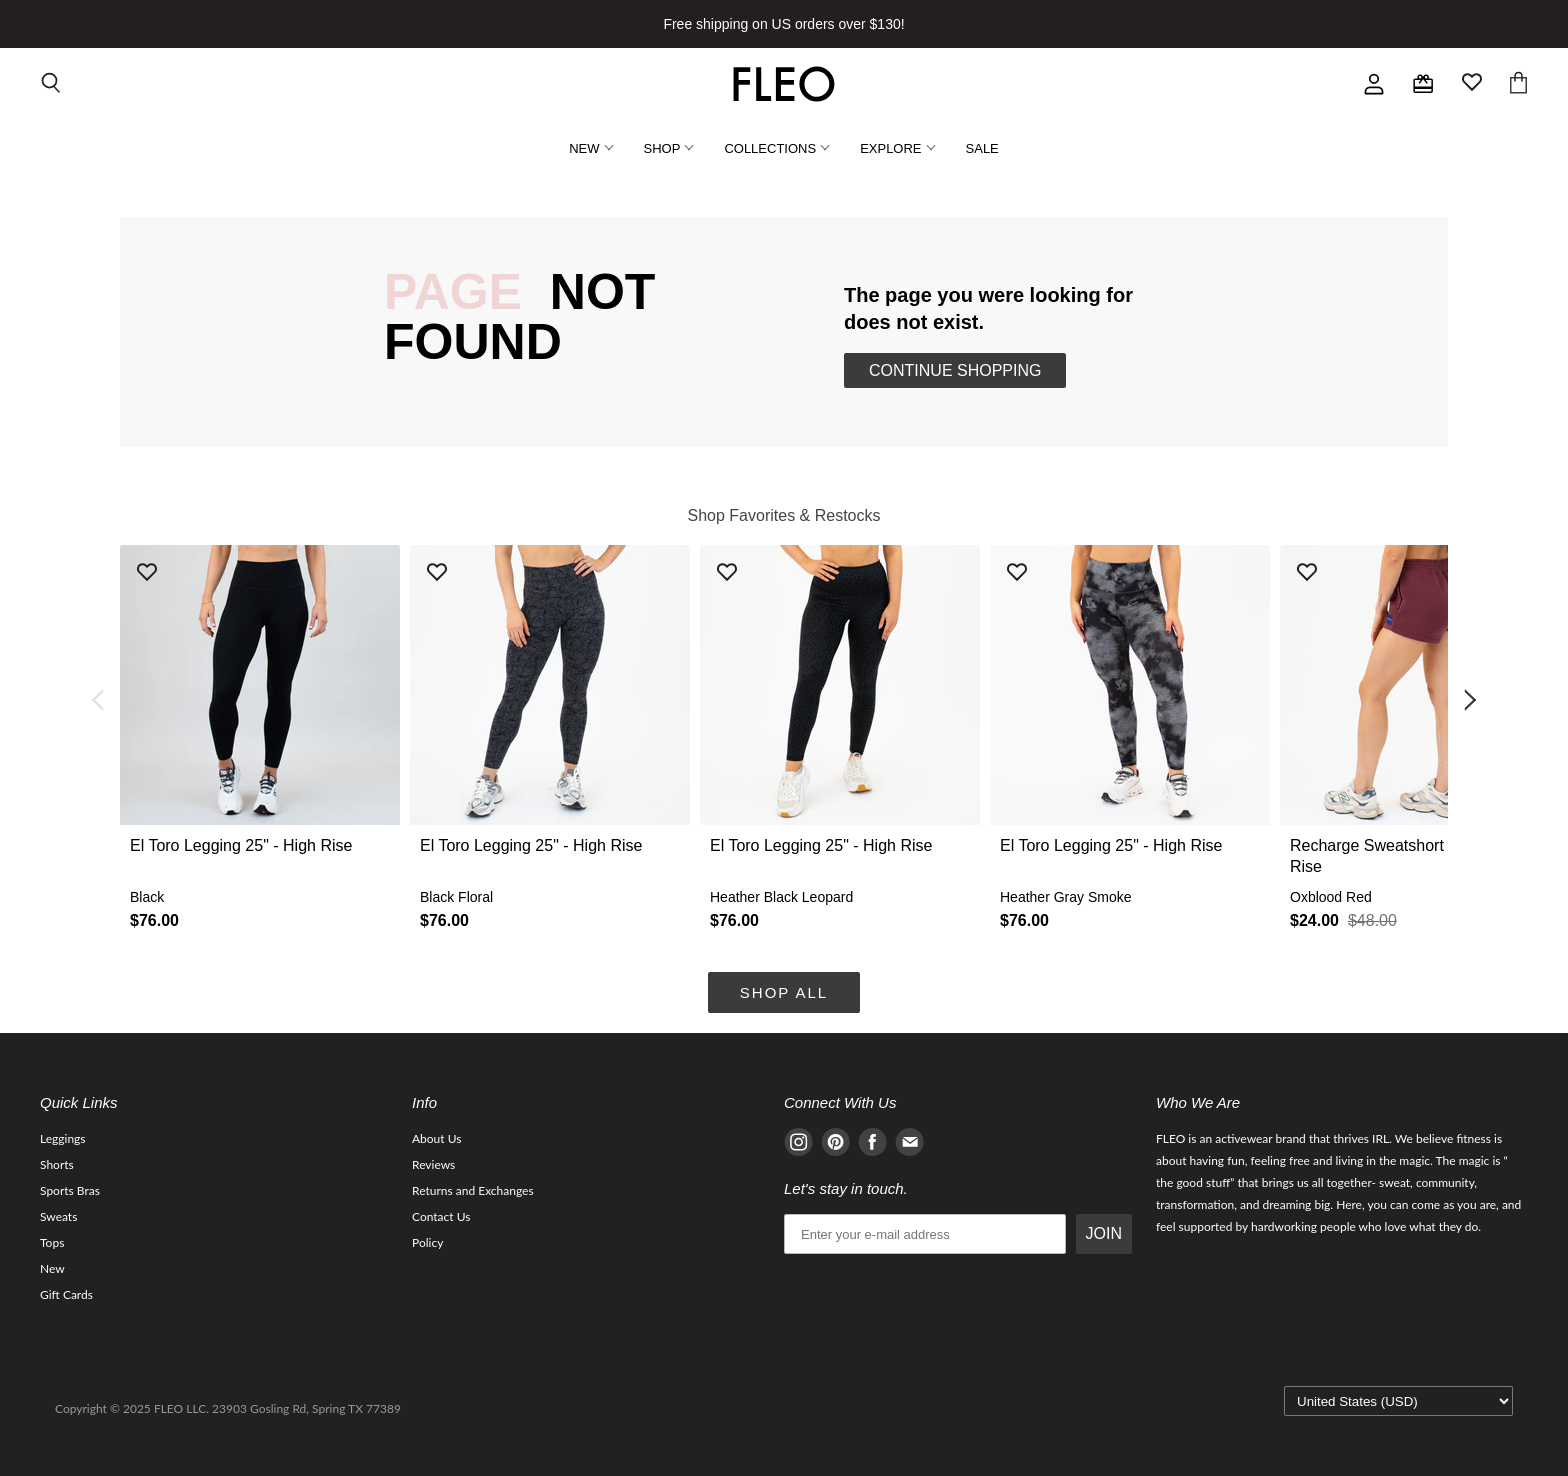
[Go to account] (1374, 84)
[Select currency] (1398, 1401)
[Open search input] (52, 84)
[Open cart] (1518, 84)
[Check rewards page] (1423, 84)
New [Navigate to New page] (52, 1268)
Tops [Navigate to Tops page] (52, 1242)
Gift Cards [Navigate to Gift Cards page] (66, 1294)
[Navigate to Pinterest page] (835, 1145)
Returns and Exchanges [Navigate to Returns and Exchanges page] (473, 1190)
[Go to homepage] (784, 84)
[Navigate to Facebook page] (872, 1145)
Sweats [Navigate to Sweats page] (58, 1216)
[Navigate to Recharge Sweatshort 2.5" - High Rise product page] (1420, 743)
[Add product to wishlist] (147, 573)
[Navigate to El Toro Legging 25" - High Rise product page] (260, 743)
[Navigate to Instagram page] (798, 1145)
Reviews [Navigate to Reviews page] (433, 1164)
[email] (925, 1234)
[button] (260, 743)
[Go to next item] (1472, 701)
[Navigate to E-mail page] (909, 1145)
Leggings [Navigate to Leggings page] (63, 1138)
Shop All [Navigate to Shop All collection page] (784, 992)
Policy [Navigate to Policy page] (427, 1242)
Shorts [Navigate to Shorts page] (57, 1164)
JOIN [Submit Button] (1104, 1233)
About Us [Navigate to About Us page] (436, 1138)
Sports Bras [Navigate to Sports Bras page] (70, 1190)
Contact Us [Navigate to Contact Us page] (441, 1216)
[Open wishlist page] (1472, 84)
